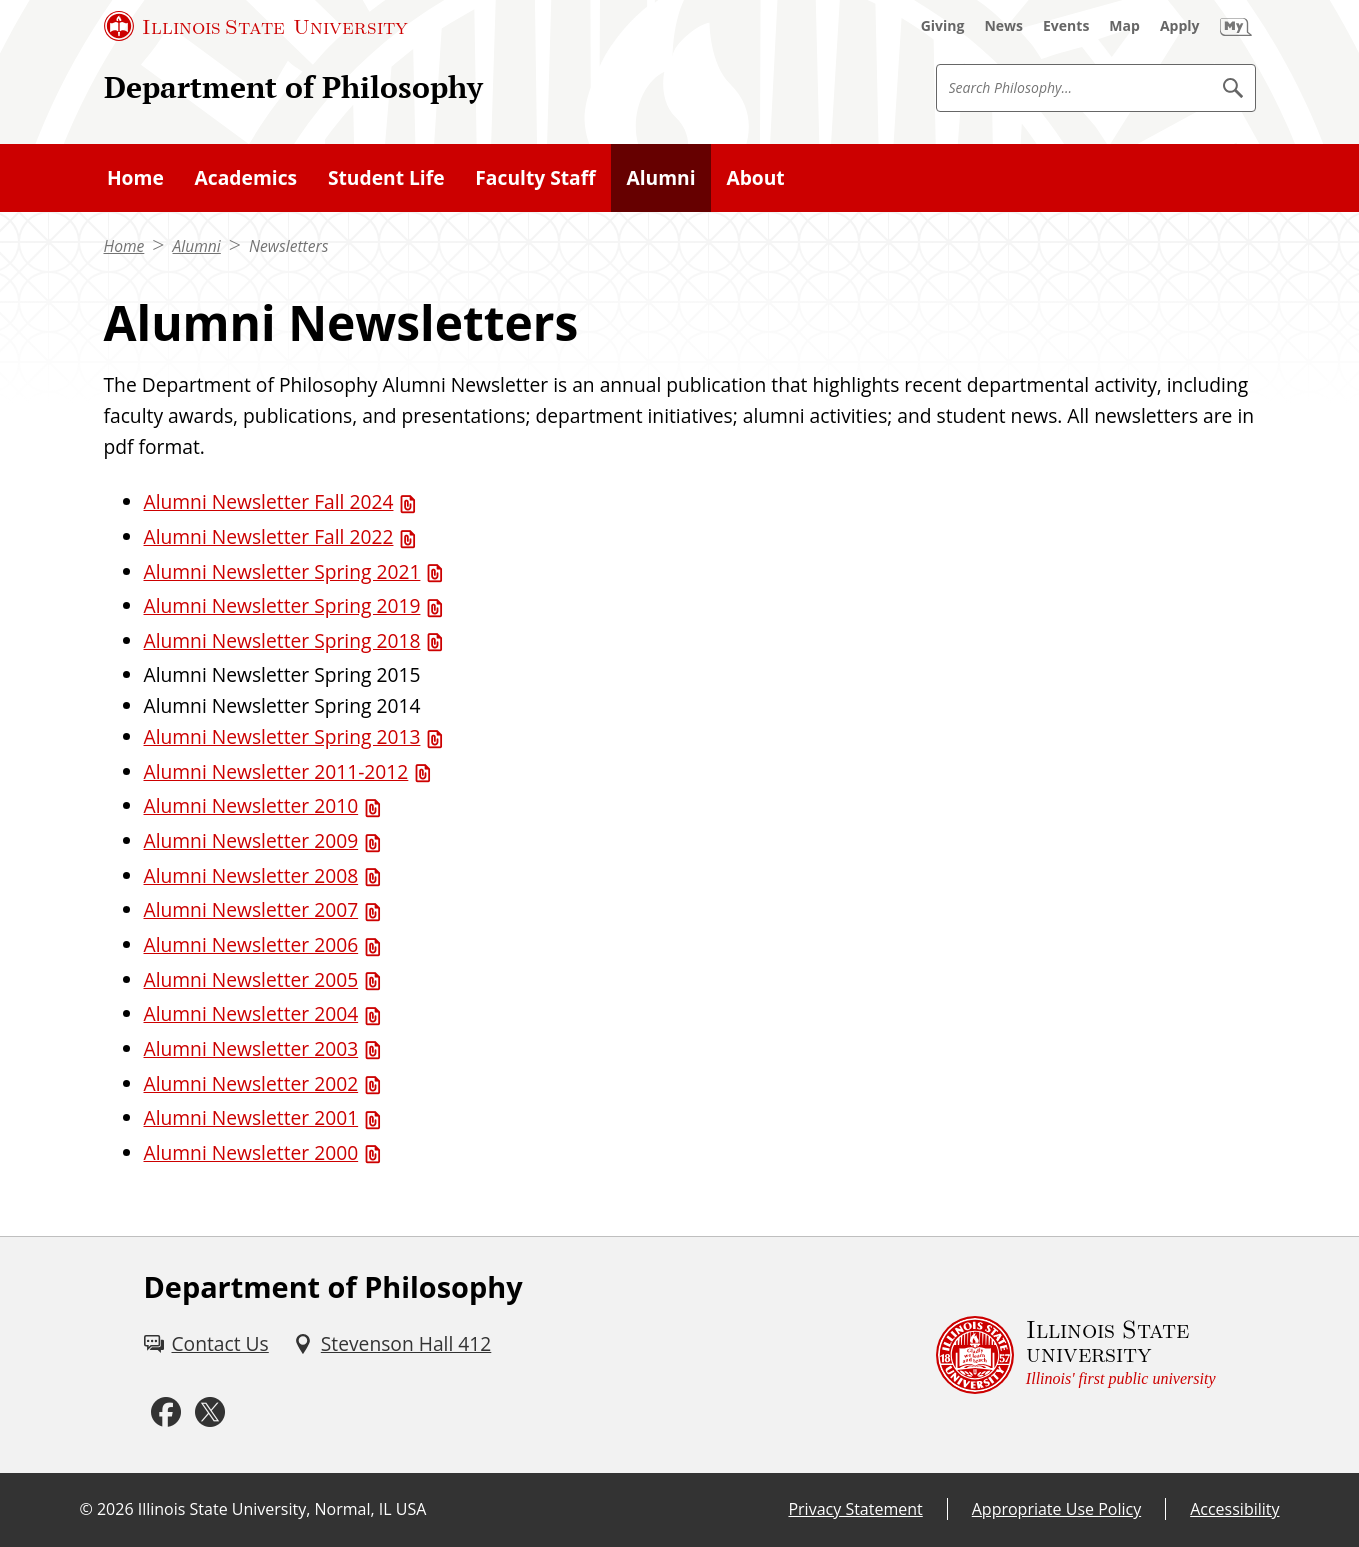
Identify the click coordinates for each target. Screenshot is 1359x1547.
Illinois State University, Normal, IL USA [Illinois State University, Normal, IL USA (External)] (282, 1509)
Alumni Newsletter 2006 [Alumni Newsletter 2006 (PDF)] (251, 944)
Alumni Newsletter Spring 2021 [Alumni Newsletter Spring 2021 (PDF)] (282, 571)
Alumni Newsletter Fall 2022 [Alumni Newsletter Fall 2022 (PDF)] (269, 536)
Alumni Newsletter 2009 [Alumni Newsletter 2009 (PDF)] (251, 840)
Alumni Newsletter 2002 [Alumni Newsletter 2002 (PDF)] (251, 1083)
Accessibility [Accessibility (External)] (1234, 1509)
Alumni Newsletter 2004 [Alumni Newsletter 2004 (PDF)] (251, 1013)
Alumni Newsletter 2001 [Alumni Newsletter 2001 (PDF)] (251, 1117)
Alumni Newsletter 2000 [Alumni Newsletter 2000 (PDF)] (251, 1152)
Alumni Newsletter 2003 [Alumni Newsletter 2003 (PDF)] (251, 1048)
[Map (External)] (1124, 26)
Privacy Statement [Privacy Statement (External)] (855, 1509)
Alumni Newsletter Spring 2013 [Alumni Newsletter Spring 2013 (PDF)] (282, 736)
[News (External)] (1003, 26)
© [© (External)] (86, 1509)
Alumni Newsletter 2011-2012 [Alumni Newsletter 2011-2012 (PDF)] (276, 771)
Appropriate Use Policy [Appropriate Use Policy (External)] (1056, 1509)
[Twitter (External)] (210, 1413)
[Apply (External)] (1180, 26)
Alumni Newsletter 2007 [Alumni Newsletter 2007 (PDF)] (251, 909)
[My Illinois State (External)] (1236, 26)
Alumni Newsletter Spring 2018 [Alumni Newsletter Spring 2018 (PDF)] (282, 640)
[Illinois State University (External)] (256, 26)
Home (124, 246)
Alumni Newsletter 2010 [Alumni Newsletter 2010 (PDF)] (251, 805)
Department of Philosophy (293, 87)
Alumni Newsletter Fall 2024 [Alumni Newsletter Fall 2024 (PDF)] (269, 501)
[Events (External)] (1066, 26)
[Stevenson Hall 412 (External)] (392, 1344)
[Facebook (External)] (166, 1413)
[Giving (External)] (943, 26)
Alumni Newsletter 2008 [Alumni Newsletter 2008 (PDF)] (251, 875)
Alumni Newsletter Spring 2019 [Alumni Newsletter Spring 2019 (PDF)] (282, 605)
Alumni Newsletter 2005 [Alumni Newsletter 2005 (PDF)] (251, 979)
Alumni (197, 246)
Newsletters (288, 246)
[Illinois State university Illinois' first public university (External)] (1076, 1355)
